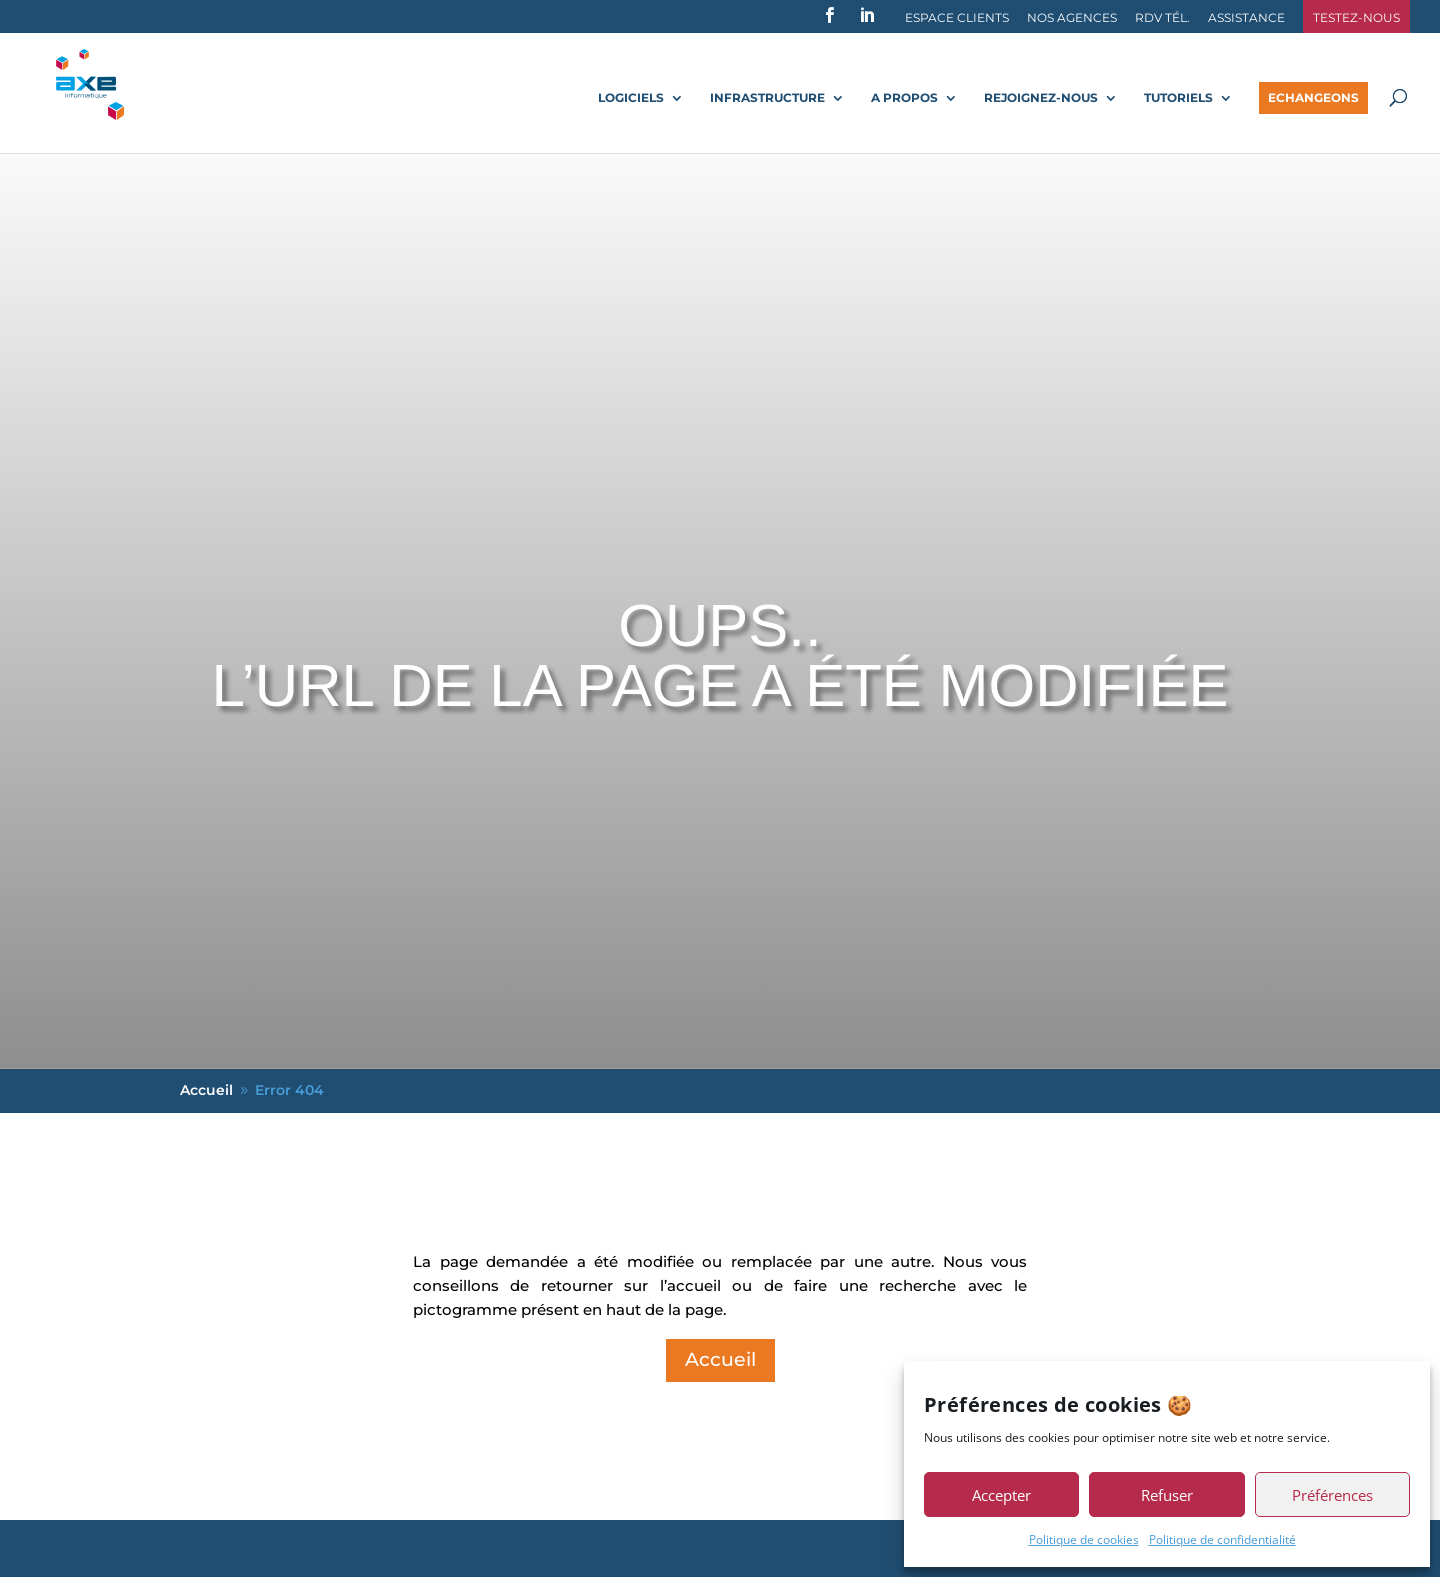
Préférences (1332, 1495)
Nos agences (1072, 18)
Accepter (1001, 1495)
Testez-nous (1356, 18)
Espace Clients (957, 18)
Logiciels (631, 98)
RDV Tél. (1162, 18)
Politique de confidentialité (1222, 1539)
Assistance (1246, 18)
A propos (904, 98)
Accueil (720, 1359)
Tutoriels (1178, 98)
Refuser (1167, 1495)
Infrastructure (767, 98)
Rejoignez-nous (1041, 98)
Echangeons (1313, 97)
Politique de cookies (1084, 1539)
